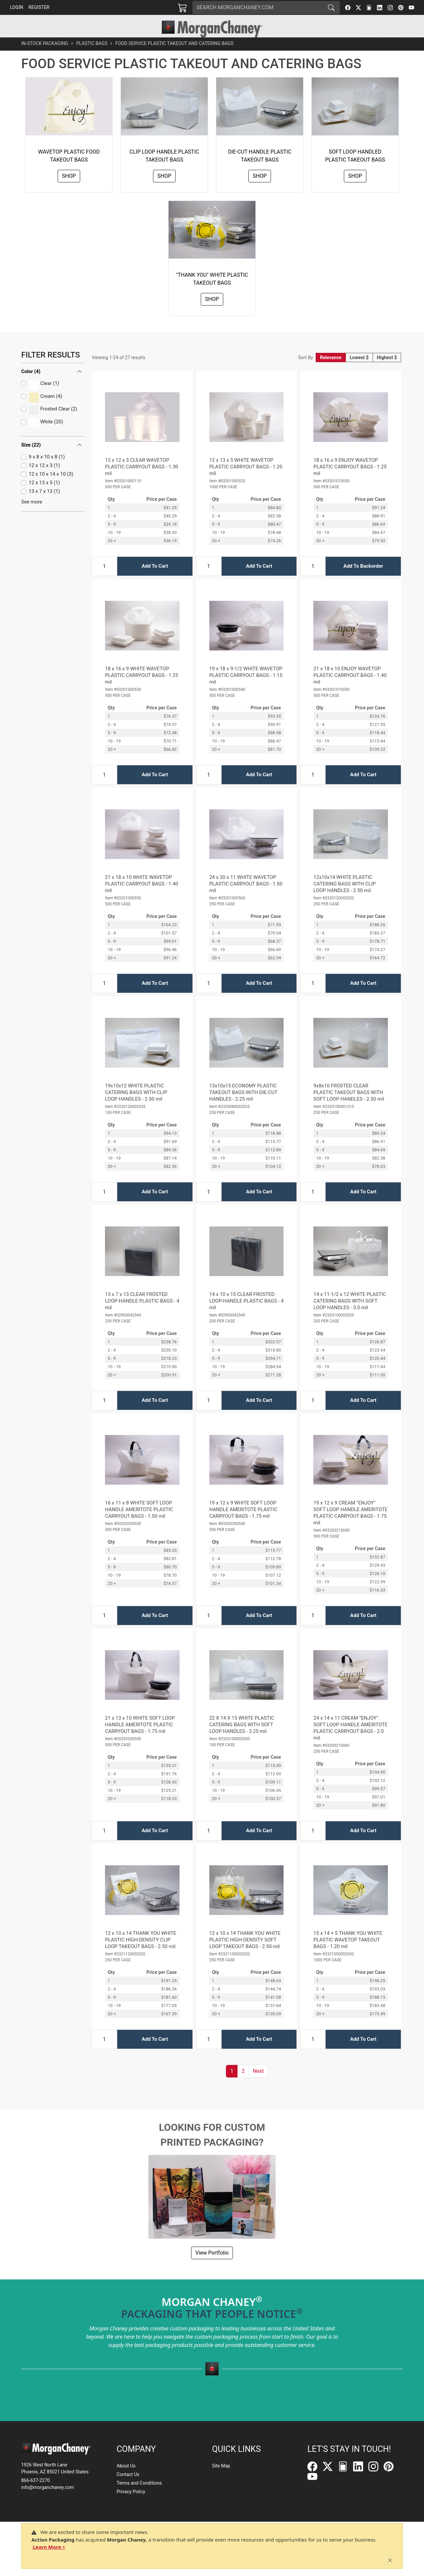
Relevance (331, 372)
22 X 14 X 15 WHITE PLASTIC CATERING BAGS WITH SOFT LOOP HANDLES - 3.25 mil (241, 1739)
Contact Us (128, 2474)
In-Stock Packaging (44, 58)
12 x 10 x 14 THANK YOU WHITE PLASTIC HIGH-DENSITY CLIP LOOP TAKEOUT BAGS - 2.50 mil (140, 1954)
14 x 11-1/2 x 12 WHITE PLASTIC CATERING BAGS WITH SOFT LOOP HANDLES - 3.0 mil (349, 1315)
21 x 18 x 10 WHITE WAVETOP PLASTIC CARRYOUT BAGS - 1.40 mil (141, 898)
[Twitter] (358, 7)
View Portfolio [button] (212, 2268)
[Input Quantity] (104, 581)
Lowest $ (359, 372)
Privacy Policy (131, 2491)
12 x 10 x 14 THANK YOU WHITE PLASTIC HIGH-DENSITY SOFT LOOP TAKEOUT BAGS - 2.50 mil (245, 1954)
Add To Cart (155, 581)
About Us (126, 2465)
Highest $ (387, 372)
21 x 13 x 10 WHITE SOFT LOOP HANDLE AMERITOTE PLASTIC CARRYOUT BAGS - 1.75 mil (140, 1739)
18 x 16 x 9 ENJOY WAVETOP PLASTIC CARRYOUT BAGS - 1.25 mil (350, 481)
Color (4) (30, 386)
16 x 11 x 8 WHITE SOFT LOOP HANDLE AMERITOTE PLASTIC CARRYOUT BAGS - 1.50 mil (139, 1524)
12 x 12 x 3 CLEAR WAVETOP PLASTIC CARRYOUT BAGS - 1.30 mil (141, 481)
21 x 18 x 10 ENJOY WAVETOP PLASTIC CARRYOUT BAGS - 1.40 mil (350, 690)
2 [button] (242, 2086)
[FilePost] (369, 7)
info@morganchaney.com (47, 2487)
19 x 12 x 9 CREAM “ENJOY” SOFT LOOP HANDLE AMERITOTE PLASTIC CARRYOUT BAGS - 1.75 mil (350, 1528)
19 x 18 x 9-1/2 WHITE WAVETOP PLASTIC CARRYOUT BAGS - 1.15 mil (246, 690)
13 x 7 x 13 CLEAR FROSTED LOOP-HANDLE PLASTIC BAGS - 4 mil (142, 1315)
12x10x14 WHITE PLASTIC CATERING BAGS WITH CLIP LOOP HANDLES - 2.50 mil (344, 898)
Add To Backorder (363, 581)
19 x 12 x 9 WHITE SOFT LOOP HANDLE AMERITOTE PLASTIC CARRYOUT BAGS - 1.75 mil (243, 1524)
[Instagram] (390, 7)
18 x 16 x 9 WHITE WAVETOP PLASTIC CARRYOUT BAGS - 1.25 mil (141, 690)
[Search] (257, 7)
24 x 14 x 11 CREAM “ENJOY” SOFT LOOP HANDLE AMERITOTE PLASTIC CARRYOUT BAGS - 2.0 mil (350, 1743)
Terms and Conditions (139, 2483)
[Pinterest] (400, 7)
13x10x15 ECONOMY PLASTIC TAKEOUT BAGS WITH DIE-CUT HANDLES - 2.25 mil (243, 1107)
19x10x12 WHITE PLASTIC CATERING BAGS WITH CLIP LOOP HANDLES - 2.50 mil (136, 1107)
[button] (116, 45)
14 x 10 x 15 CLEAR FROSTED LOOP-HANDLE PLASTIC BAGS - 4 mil (246, 1315)
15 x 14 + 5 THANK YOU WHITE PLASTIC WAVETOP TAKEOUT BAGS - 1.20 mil (347, 1954)
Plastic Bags (91, 58)
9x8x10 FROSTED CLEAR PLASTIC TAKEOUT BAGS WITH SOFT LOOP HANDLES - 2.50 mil (348, 1107)
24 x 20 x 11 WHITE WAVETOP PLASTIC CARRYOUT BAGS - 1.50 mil (246, 898)
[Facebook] (347, 7)
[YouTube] (411, 7)
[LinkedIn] (379, 7)
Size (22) (31, 460)
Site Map (221, 2465)
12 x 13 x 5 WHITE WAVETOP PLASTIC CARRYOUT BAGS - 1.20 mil (246, 481)
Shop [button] (69, 191)
